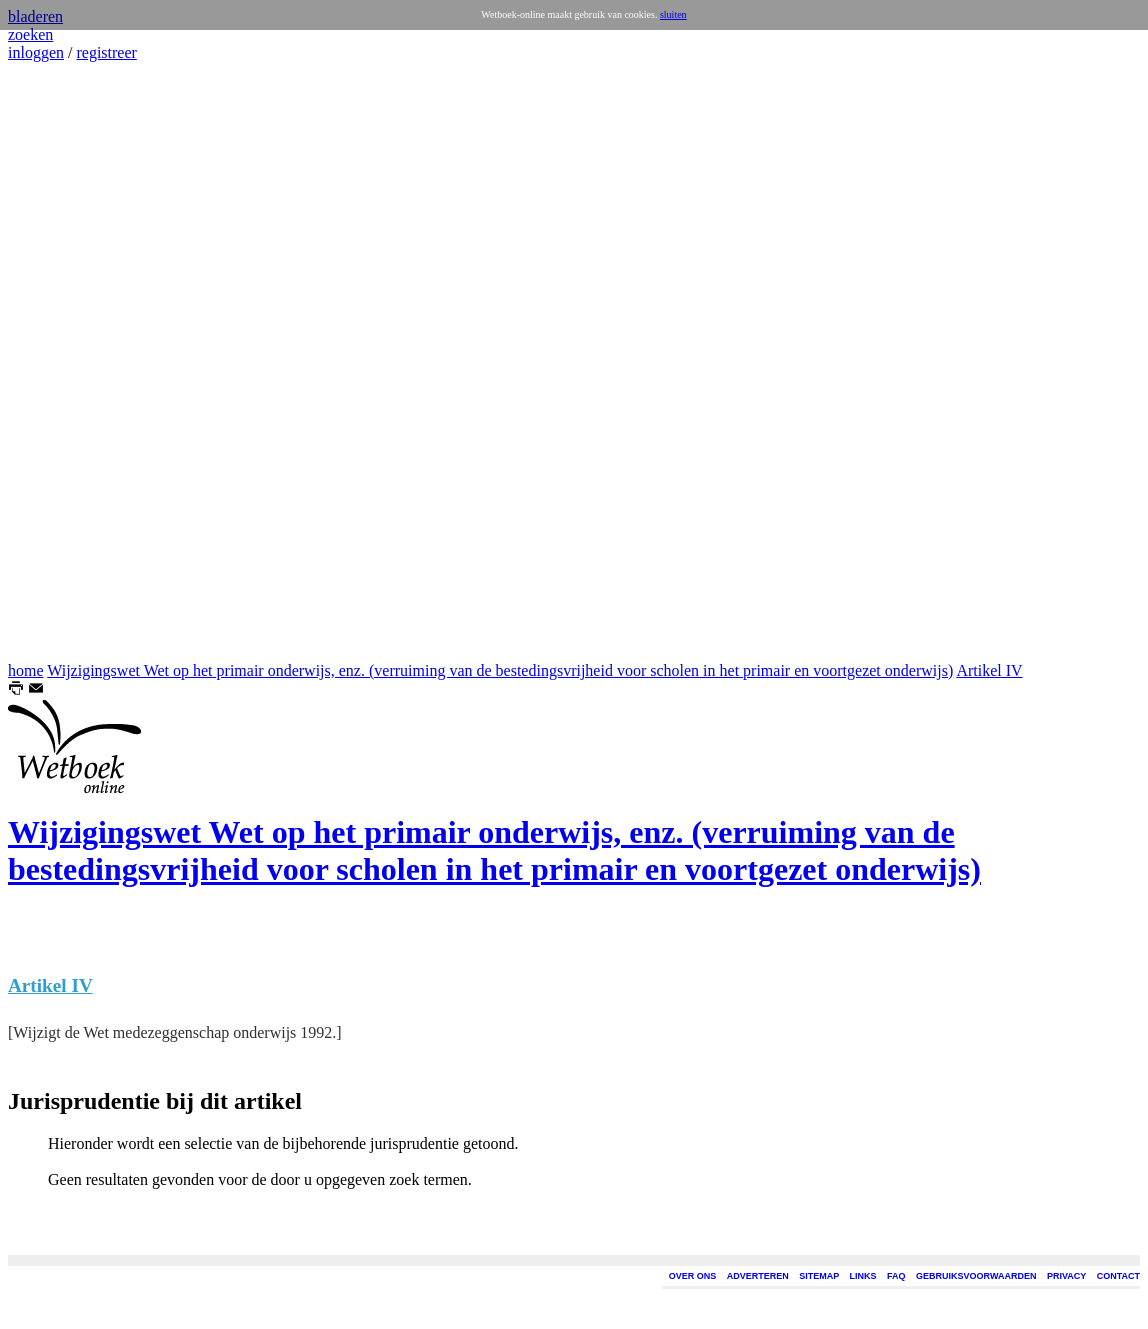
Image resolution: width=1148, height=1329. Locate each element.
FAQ (896, 1276)
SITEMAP (819, 1276)
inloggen (36, 52)
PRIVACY (1066, 1276)
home (26, 670)
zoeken (30, 34)
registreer (106, 52)
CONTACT (1118, 1276)
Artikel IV (989, 670)
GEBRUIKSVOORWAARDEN (976, 1276)
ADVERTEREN (758, 1276)
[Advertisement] (68, 362)
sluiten (673, 14)
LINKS (863, 1276)
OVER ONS (693, 1276)
